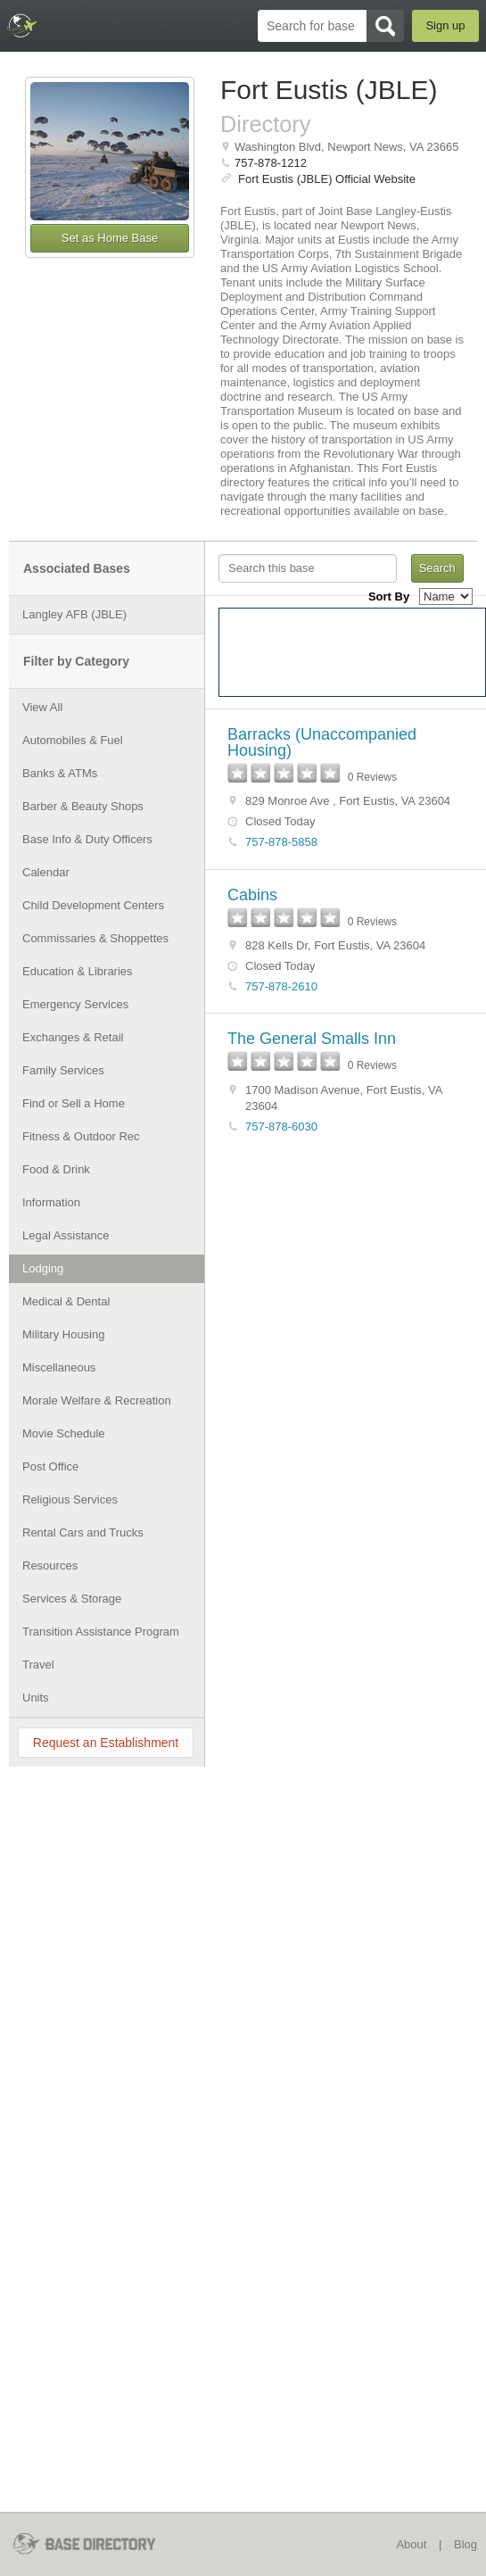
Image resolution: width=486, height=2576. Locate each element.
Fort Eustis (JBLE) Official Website (327, 179)
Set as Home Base (110, 237)
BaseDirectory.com (22, 25)
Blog (465, 2544)
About (411, 2544)
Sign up (445, 25)
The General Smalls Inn (311, 1039)
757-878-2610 (281, 986)
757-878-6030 (281, 1126)
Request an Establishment (105, 1742)
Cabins (252, 895)
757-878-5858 (281, 842)
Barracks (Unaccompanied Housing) (321, 742)
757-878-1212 (271, 163)
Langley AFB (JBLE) (74, 614)
